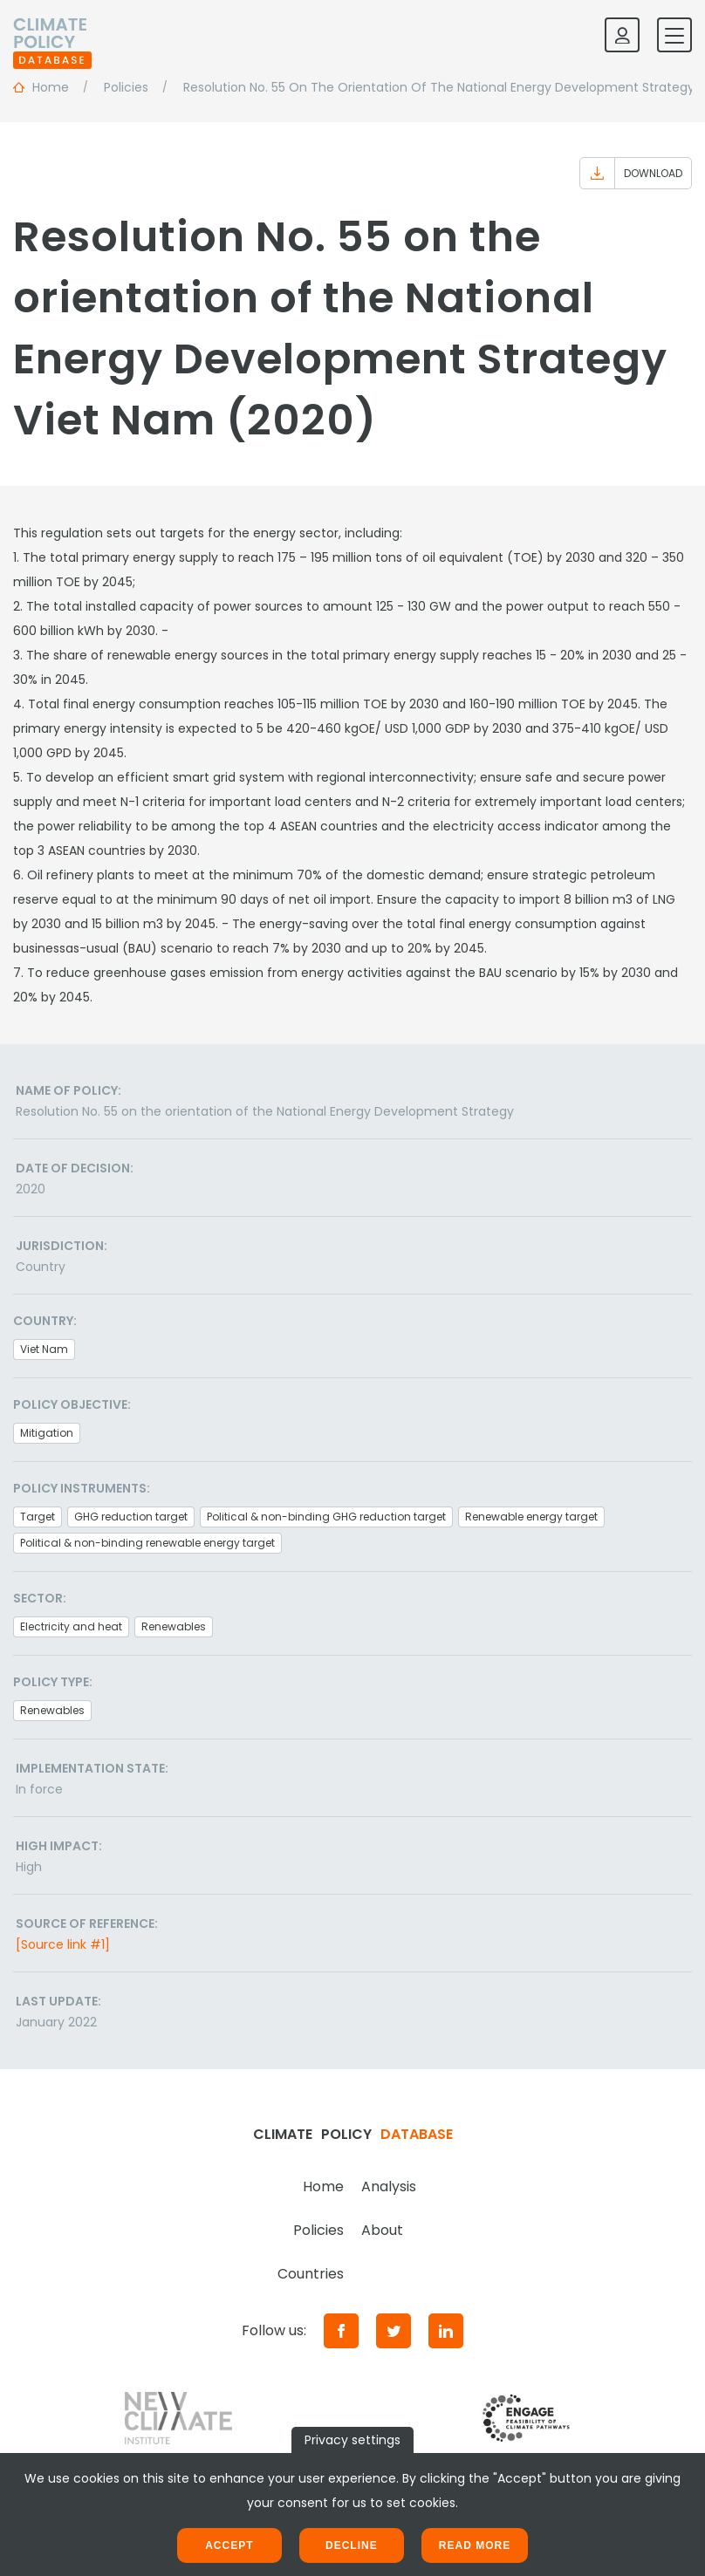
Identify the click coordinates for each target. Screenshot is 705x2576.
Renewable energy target (531, 1516)
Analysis (388, 2186)
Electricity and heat (71, 1626)
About (382, 2230)
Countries (310, 2274)
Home (323, 2186)
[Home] (52, 34)
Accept (229, 2545)
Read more (474, 2545)
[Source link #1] (63, 1944)
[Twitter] (393, 2330)
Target (37, 1516)
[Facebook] (341, 2330)
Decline (351, 2545)
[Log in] (622, 34)
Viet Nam (44, 1349)
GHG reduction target (131, 1516)
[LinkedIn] (445, 2330)
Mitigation (46, 1432)
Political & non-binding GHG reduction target (326, 1516)
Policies (318, 2230)
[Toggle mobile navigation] (674, 34)
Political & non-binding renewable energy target (147, 1542)
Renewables (173, 1626)
